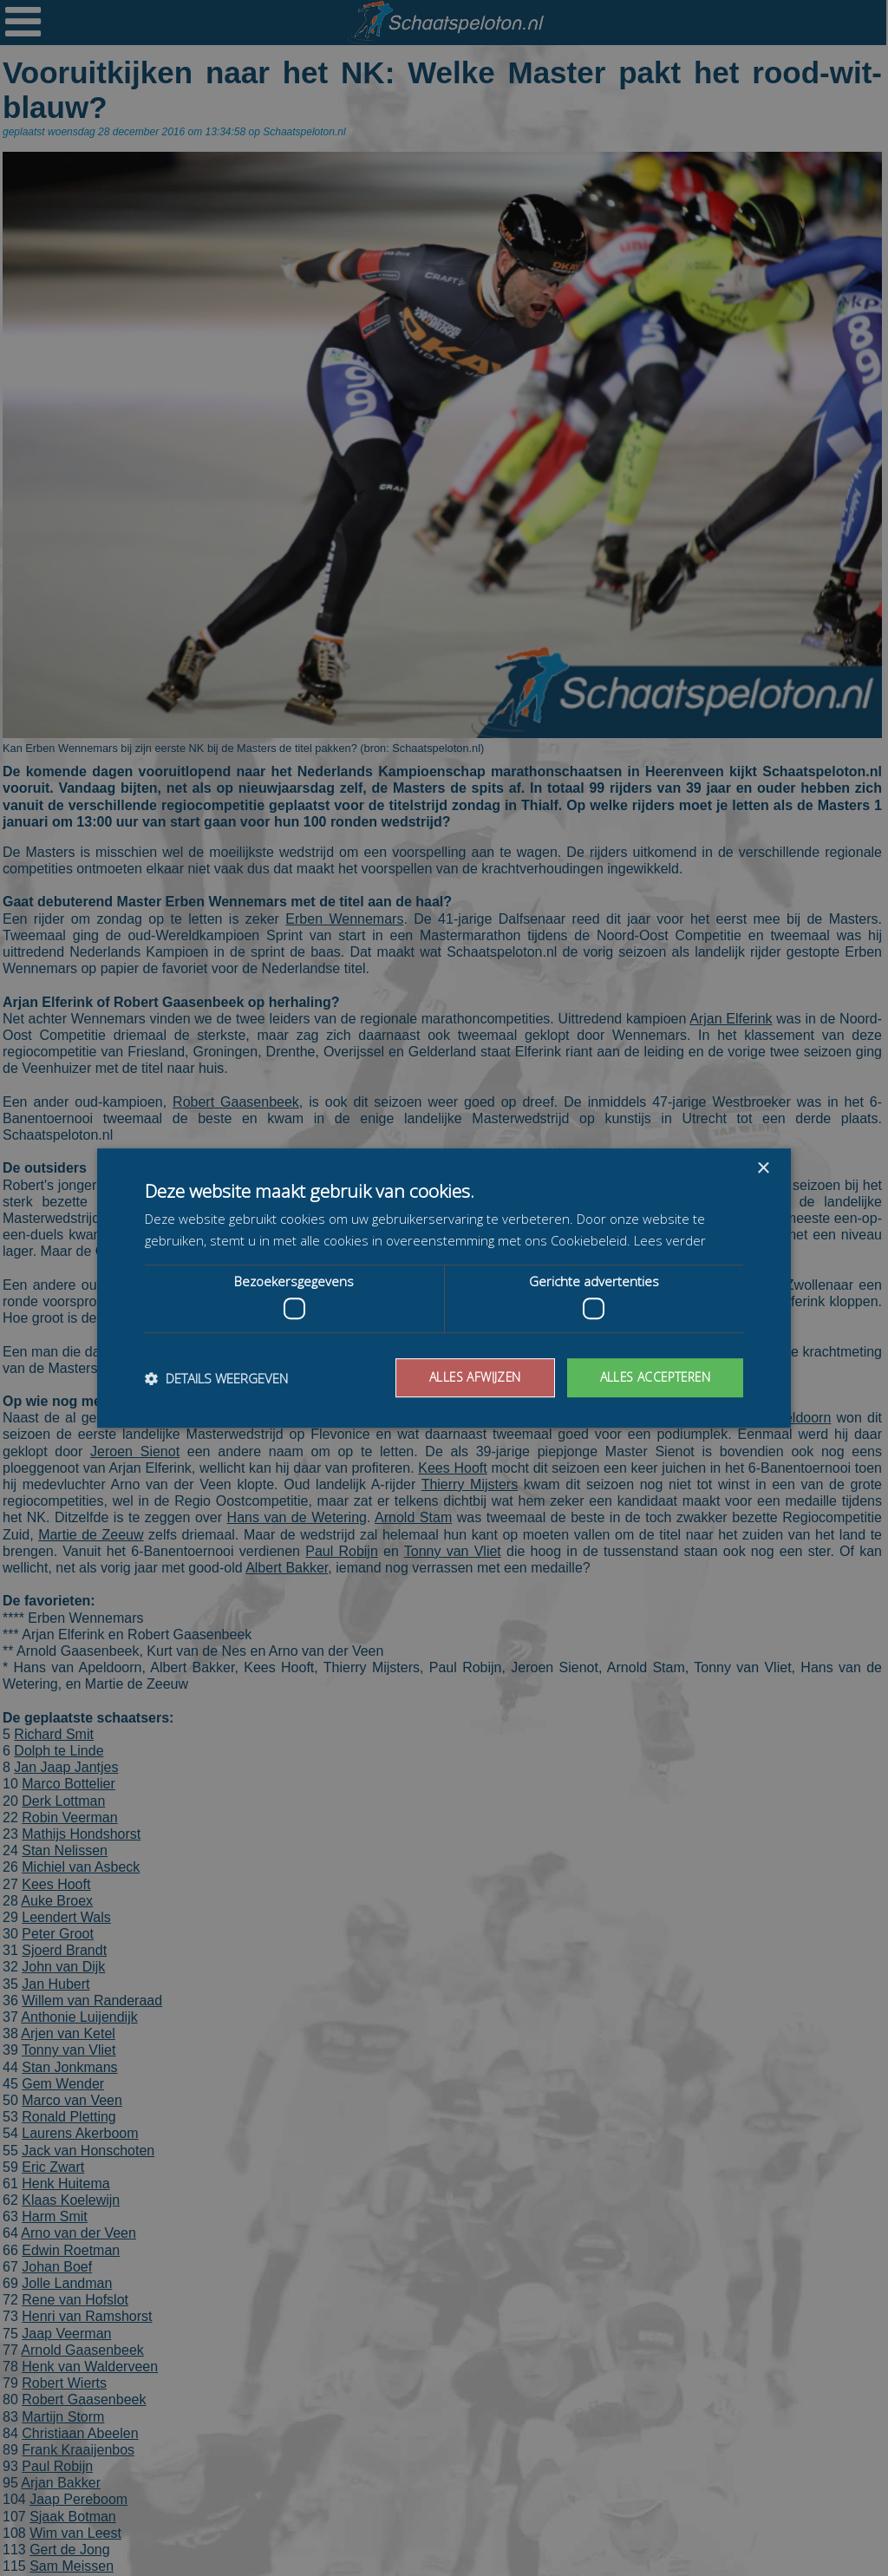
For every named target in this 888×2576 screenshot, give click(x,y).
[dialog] (444, 1288)
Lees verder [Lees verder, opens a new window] (670, 1240)
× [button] (762, 1168)
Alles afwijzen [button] (471, 1377)
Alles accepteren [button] (653, 1377)
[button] (216, 1378)
